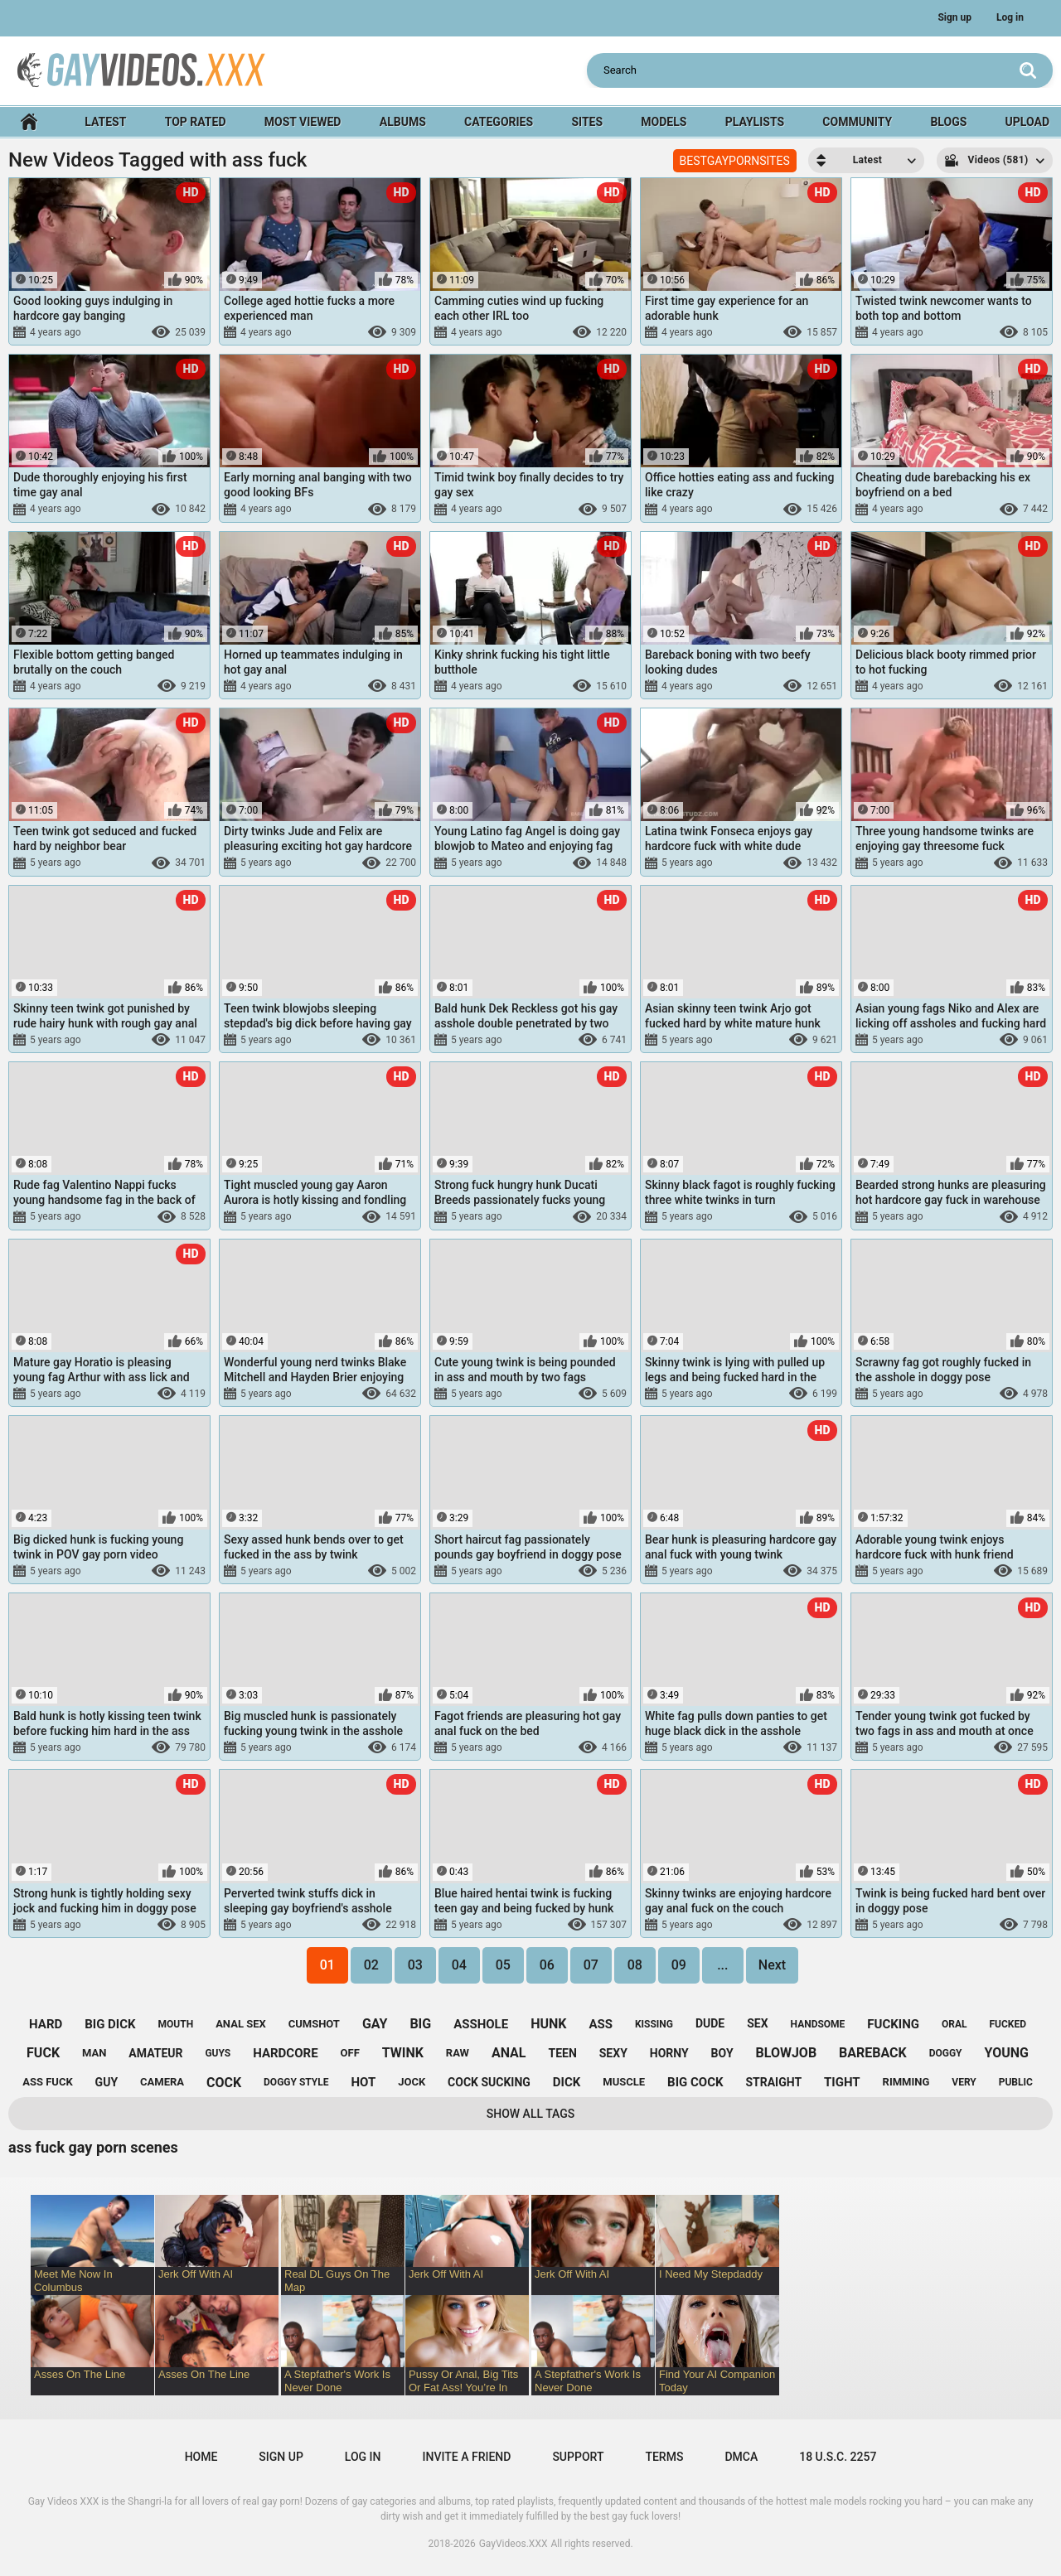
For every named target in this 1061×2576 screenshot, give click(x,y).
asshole (480, 2024)
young (1007, 2053)
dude (709, 2023)
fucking (893, 2024)
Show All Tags (531, 2113)
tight (842, 2082)
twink (403, 2053)
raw (457, 2053)
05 (503, 1965)
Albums (403, 121)
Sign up (954, 17)
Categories (498, 121)
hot (363, 2082)
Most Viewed (303, 121)
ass (601, 2024)
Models (663, 121)
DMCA (741, 2456)
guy (106, 2082)
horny (669, 2053)
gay (375, 2024)
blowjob (786, 2053)
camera (162, 2082)
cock (223, 2082)
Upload (1027, 121)
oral (954, 2024)
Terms (664, 2456)
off (350, 2053)
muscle (624, 2082)
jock (411, 2082)
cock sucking (489, 2082)
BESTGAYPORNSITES (735, 160)
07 (591, 1965)
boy (722, 2053)
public (1016, 2082)
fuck (43, 2053)
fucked (1007, 2024)
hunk (548, 2024)
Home (29, 122)
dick (567, 2082)
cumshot (314, 2024)
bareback (873, 2053)
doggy (945, 2053)
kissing (654, 2024)
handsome (818, 2024)
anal (509, 2053)
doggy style (296, 2082)
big (420, 2024)
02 (371, 1965)
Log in (1010, 17)
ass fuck (47, 2082)
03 (415, 1965)
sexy (613, 2053)
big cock (695, 2082)
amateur (155, 2053)
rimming (906, 2082)
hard (45, 2024)
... (722, 1965)
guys (217, 2053)
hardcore (285, 2053)
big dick (110, 2024)
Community (857, 121)
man (94, 2053)
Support (577, 2456)
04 (459, 1965)
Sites (587, 121)
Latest (105, 121)
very (964, 2082)
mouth (176, 2024)
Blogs (948, 121)
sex (757, 2023)
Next (772, 1965)
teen (562, 2053)
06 (547, 1965)
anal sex (241, 2024)
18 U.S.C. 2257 (837, 2456)
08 (634, 1965)
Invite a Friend (467, 2456)
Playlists (754, 121)
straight (773, 2082)
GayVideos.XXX (513, 2543)
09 (678, 1965)
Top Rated (195, 121)
